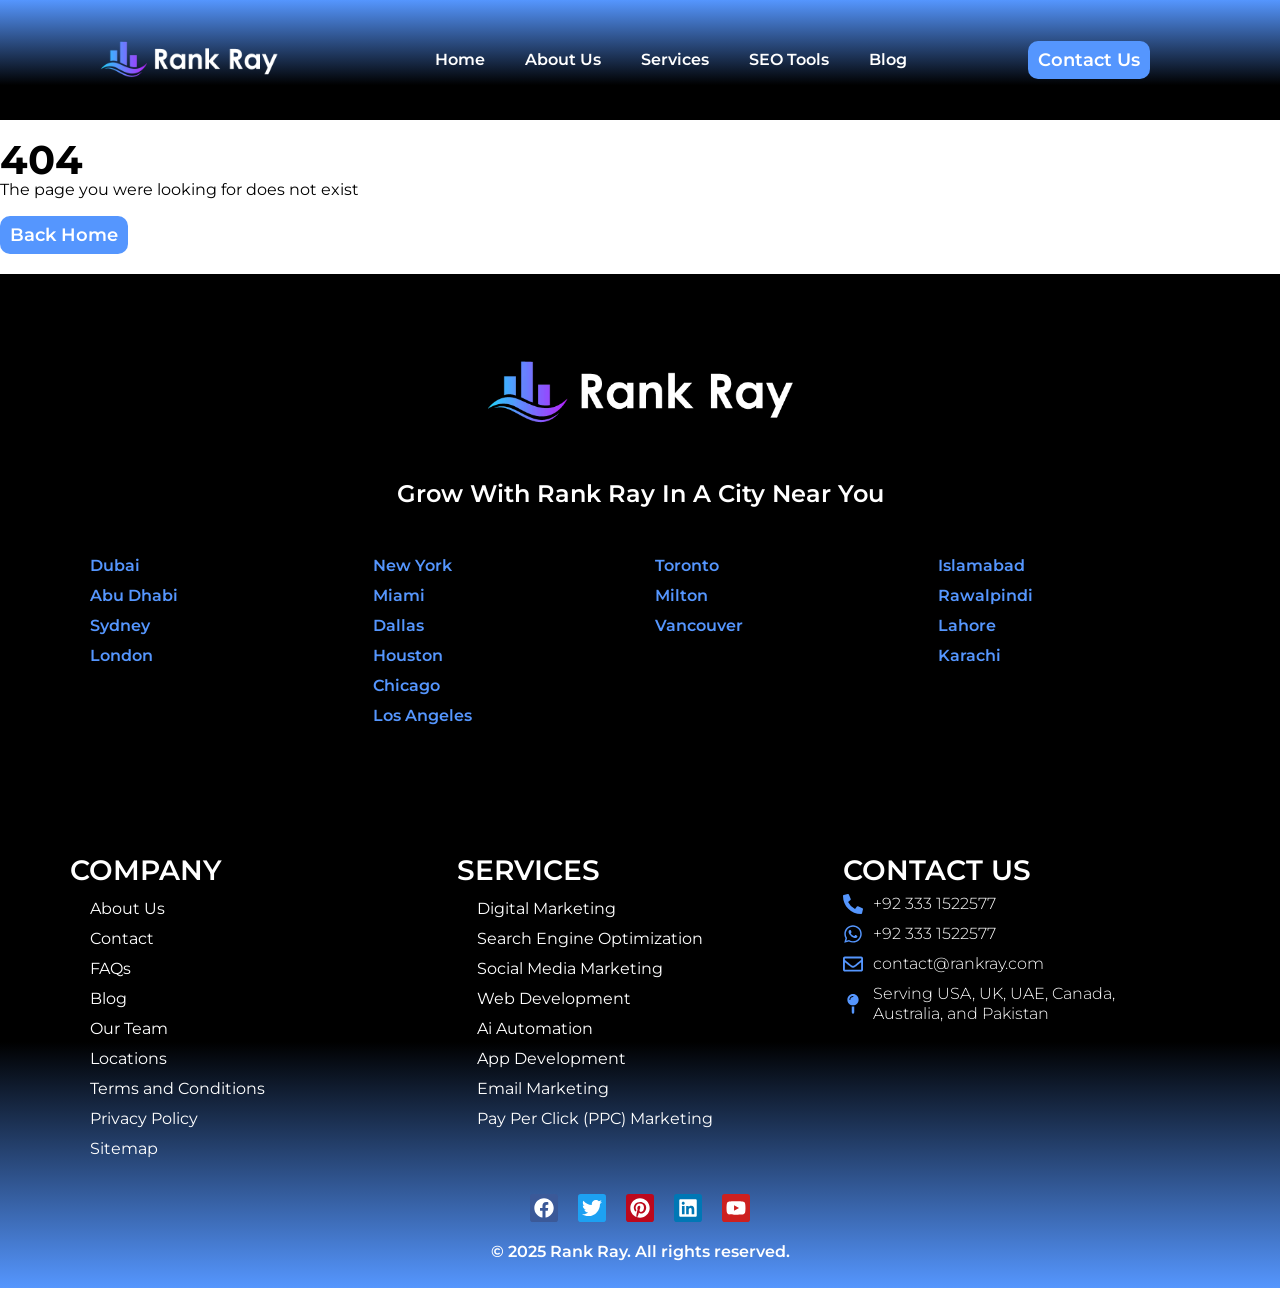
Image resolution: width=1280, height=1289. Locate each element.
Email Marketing (543, 1088)
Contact (122, 938)
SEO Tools (789, 59)
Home (460, 59)
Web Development (554, 998)
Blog (888, 59)
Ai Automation (535, 1028)
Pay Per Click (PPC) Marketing (595, 1118)
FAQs (110, 968)
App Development (551, 1058)
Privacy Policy (144, 1118)
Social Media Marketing (570, 968)
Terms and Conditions (177, 1088)
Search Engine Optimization (590, 938)
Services (675, 59)
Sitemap (124, 1148)
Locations (128, 1058)
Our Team (129, 1028)
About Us (563, 59)
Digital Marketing (546, 908)
